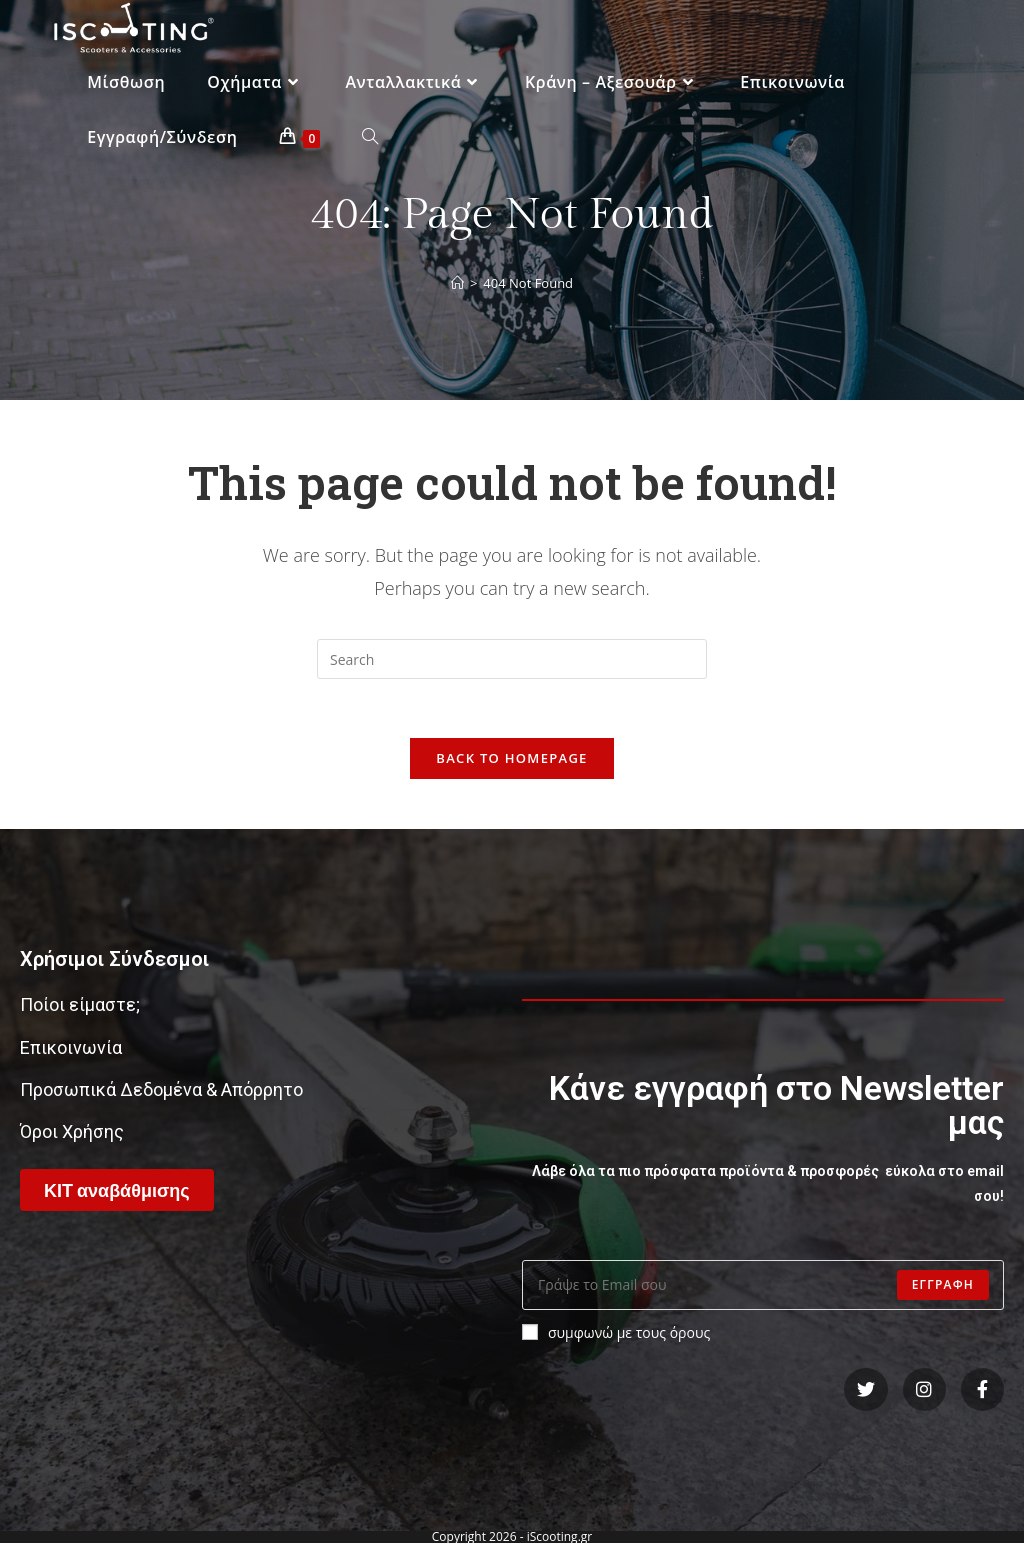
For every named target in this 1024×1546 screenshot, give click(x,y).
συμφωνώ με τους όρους (616, 1333)
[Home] (457, 283)
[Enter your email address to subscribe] (763, 1286)
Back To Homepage (511, 759)
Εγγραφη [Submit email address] (943, 1285)
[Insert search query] (512, 659)
